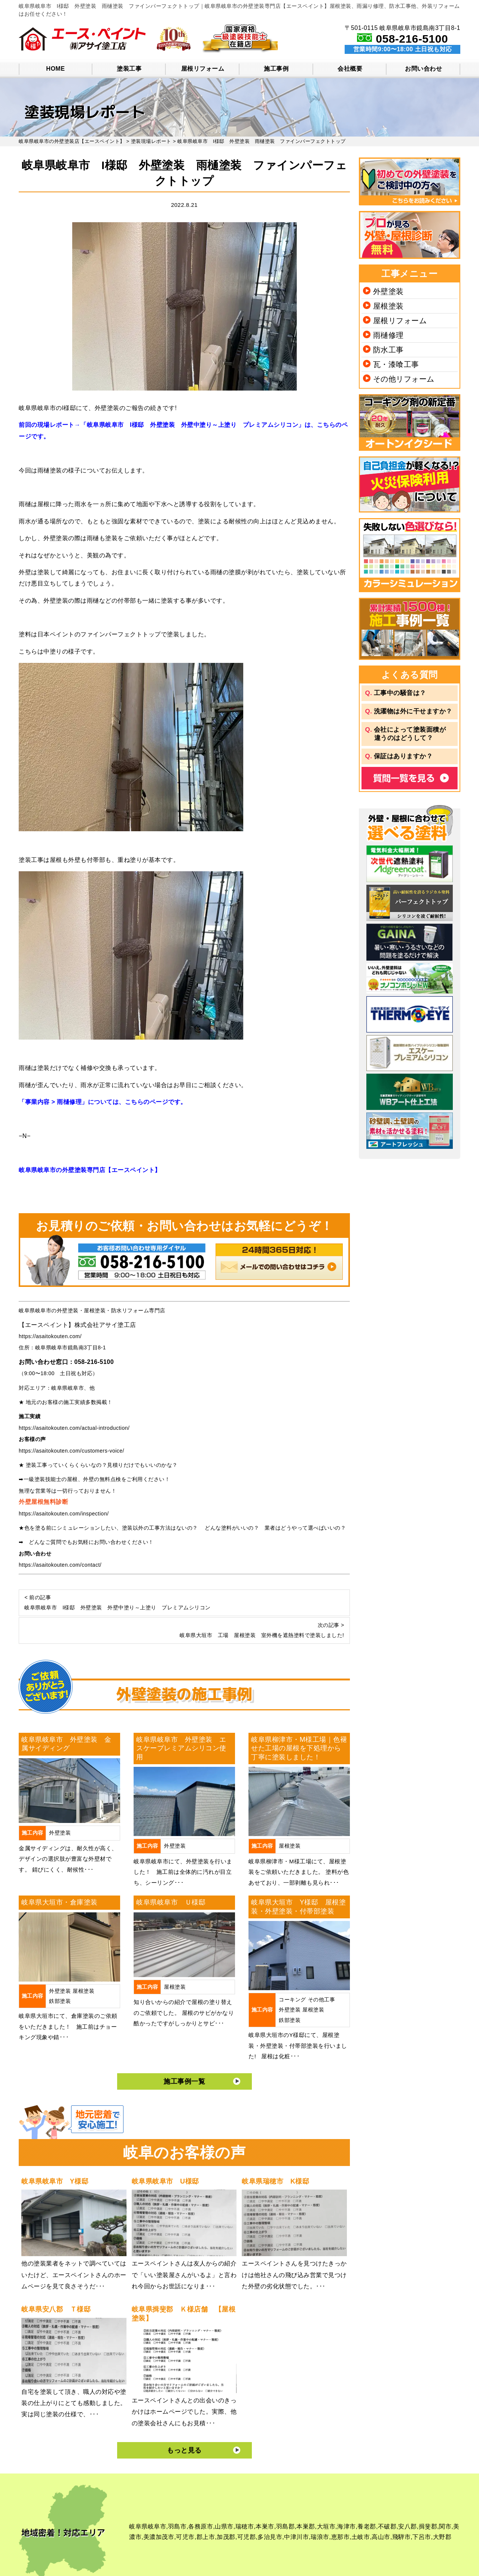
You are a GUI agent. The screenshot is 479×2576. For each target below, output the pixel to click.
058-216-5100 (412, 39)
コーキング (292, 2000)
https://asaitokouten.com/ (50, 1336)
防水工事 (388, 350)
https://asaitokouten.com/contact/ (60, 1565)
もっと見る (184, 2450)
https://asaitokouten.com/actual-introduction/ (74, 1428)
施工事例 (276, 68)
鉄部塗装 (60, 2001)
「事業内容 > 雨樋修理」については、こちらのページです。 (103, 1102)
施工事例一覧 (184, 2081)
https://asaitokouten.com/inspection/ (64, 1514)
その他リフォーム (403, 379)
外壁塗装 (60, 1833)
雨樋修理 (388, 335)
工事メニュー (409, 274)
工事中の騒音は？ (400, 693)
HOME (55, 68)
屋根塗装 (289, 1846)
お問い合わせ (423, 68)
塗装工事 (129, 68)
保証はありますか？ (403, 756)
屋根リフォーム (203, 68)
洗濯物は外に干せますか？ (413, 711)
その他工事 (321, 2000)
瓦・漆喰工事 (396, 364)
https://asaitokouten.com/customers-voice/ (71, 1451)
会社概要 (350, 68)
